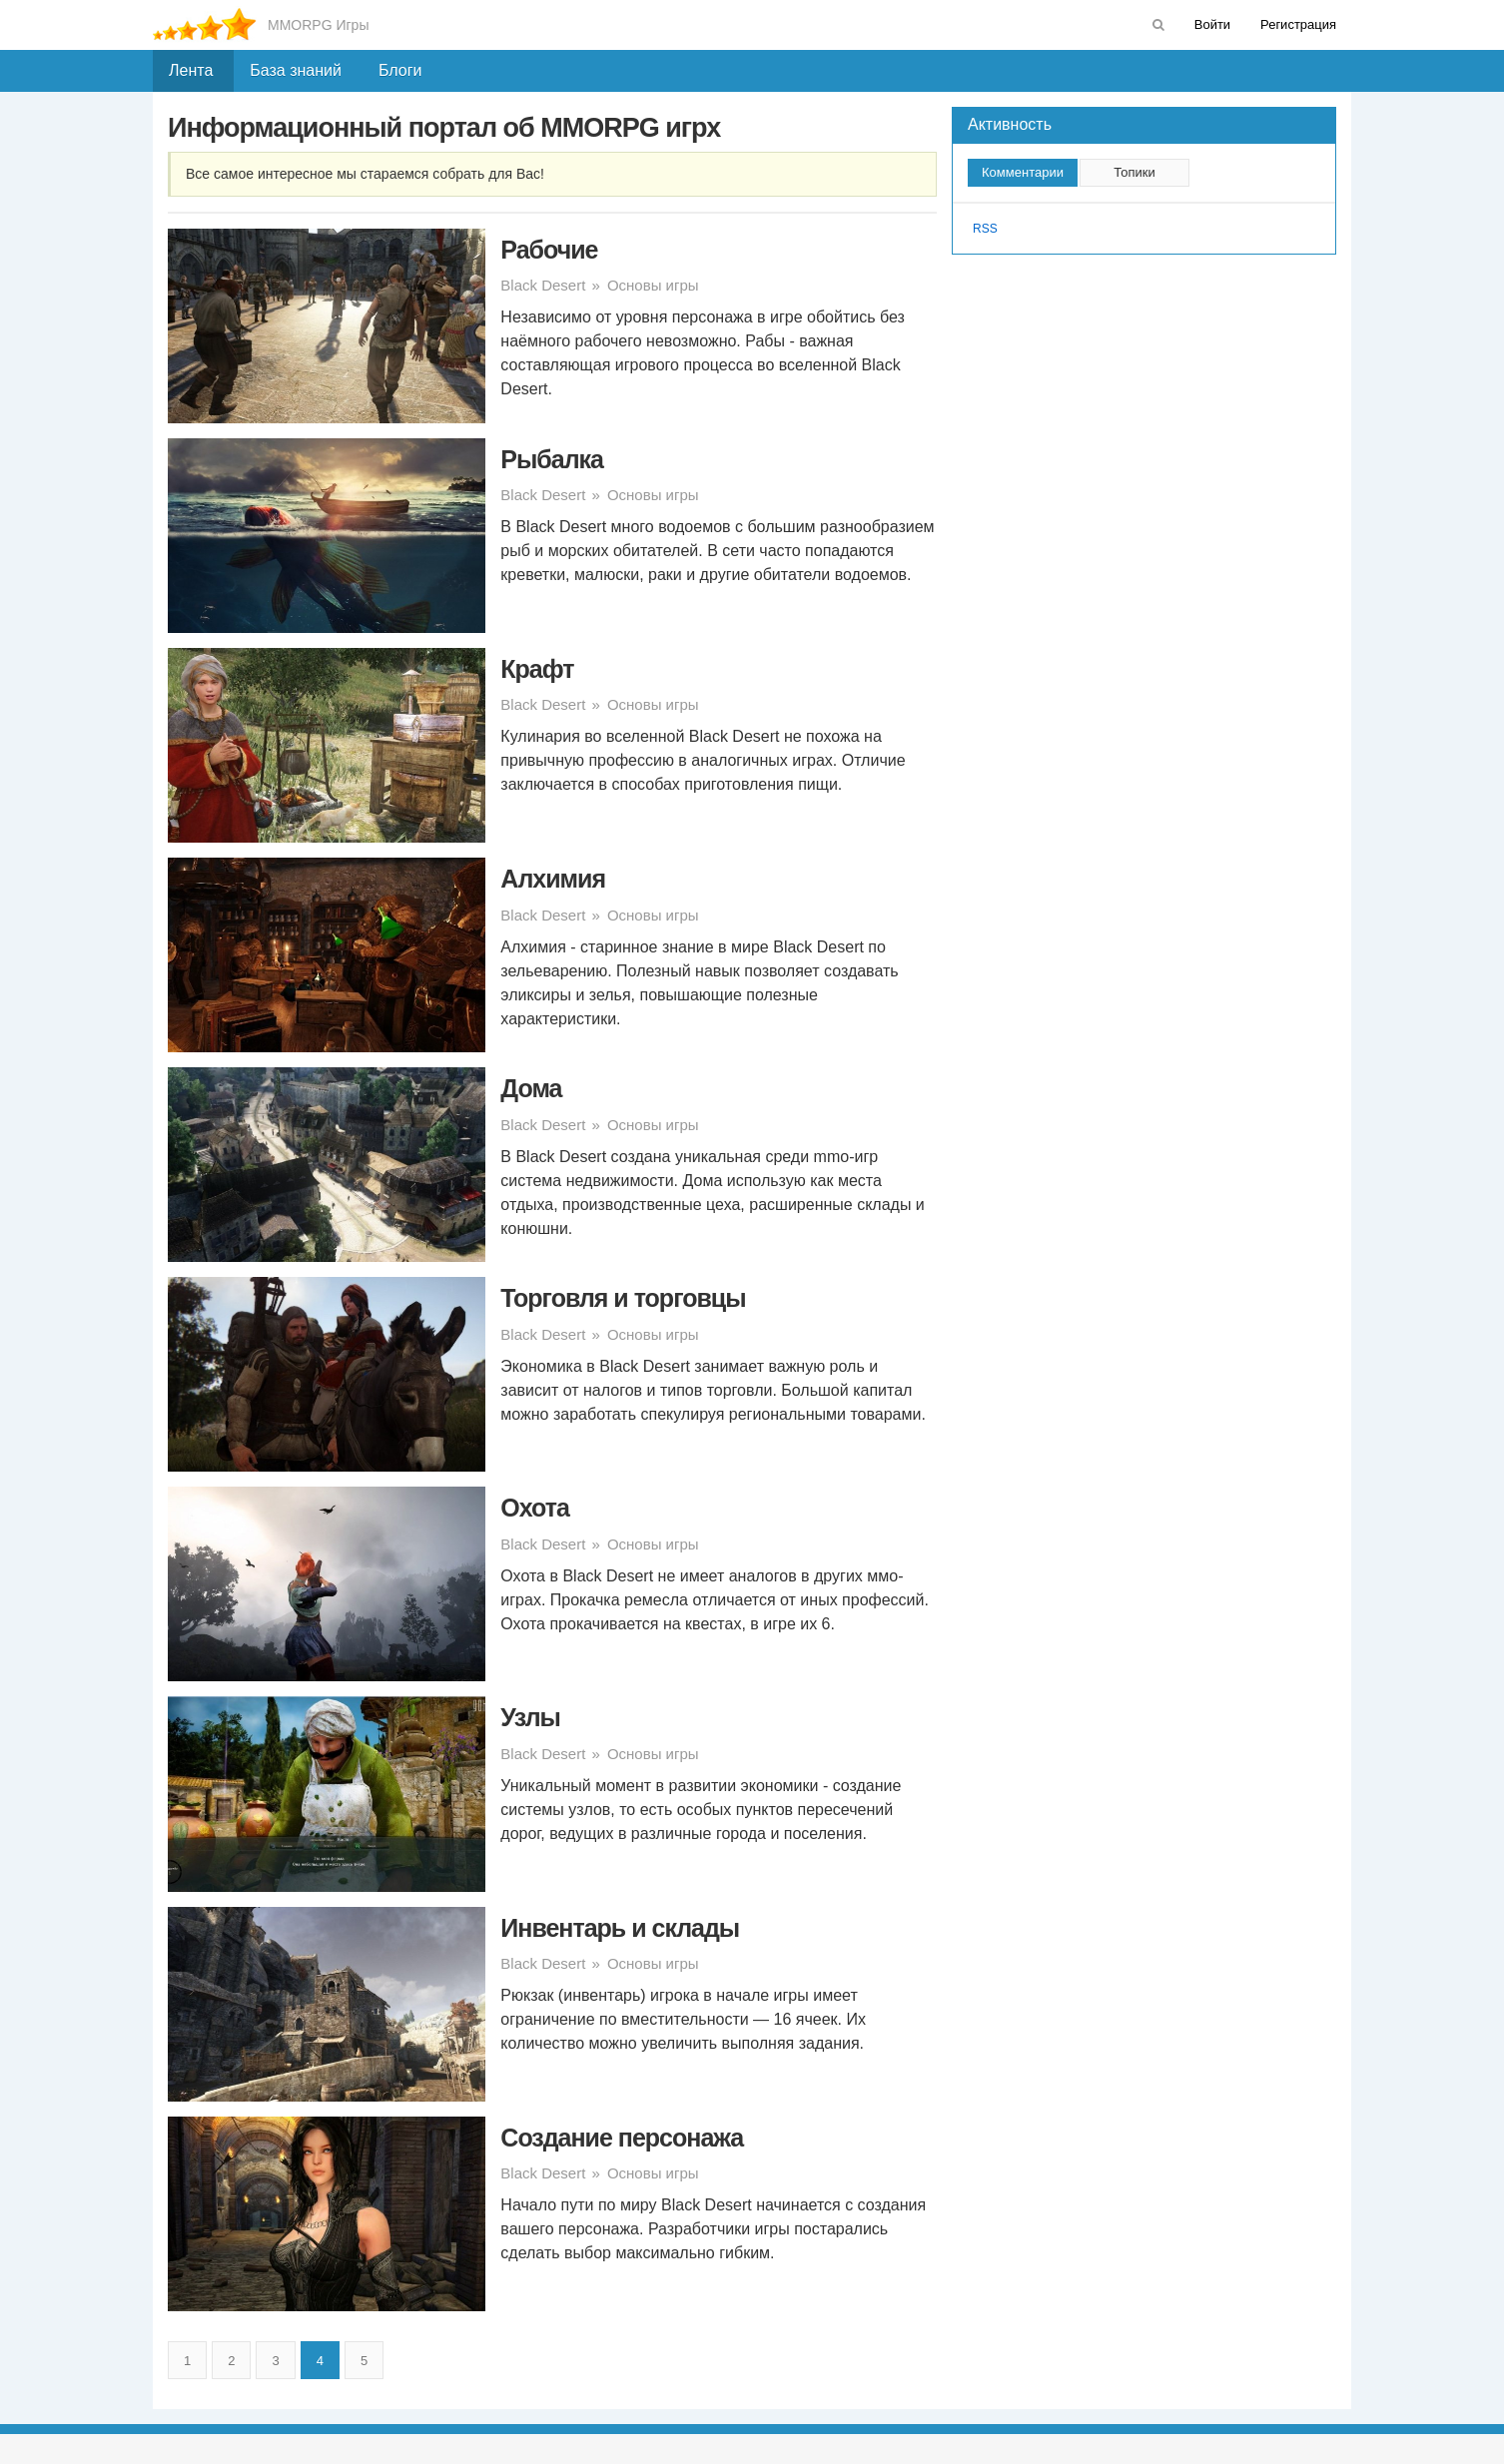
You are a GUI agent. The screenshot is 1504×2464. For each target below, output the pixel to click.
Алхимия (552, 879)
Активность (1010, 124)
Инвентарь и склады (619, 1928)
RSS (985, 229)
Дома (530, 1088)
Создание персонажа (621, 2138)
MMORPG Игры (318, 25)
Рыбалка (551, 459)
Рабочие (548, 250)
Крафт (536, 669)
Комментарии (1023, 172)
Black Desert (542, 285)
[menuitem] (1158, 25)
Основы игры (653, 285)
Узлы (530, 1717)
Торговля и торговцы (622, 1298)
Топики (1134, 172)
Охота (534, 1508)
